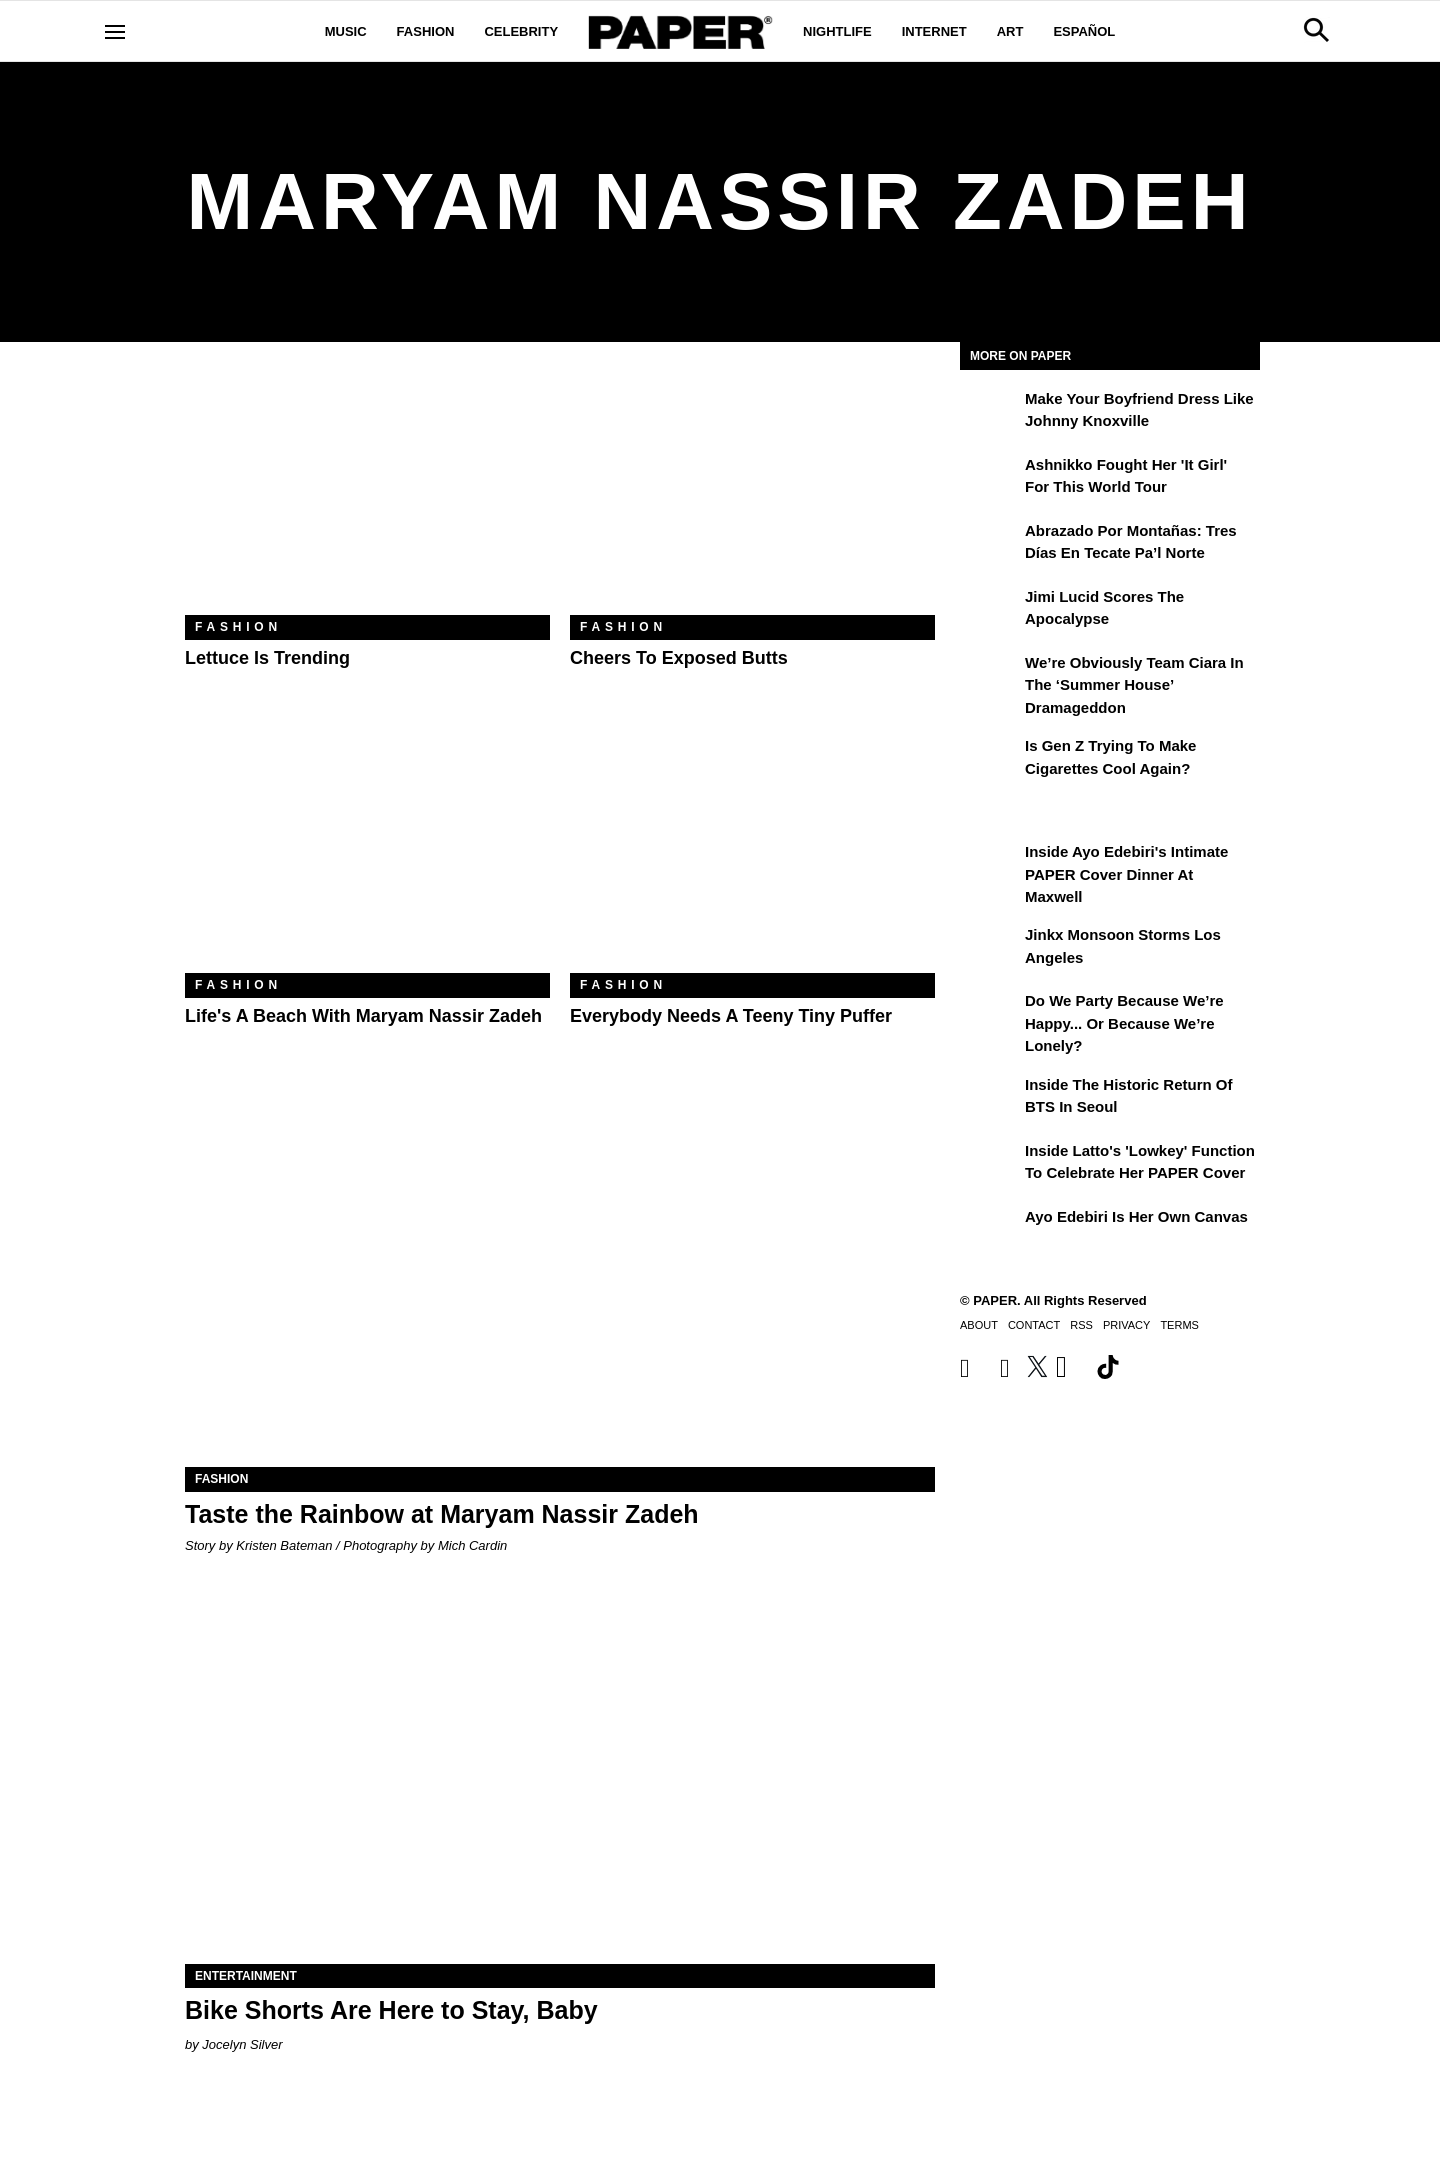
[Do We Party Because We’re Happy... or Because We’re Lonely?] (990, 1015)
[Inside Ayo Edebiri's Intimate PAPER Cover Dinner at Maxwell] (990, 866)
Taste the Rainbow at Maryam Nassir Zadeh (442, 1514)
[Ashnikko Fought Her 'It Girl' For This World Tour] (990, 479)
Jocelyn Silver (242, 2044)
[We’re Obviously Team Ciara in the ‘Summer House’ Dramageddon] (990, 677)
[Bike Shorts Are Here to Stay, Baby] (560, 1776)
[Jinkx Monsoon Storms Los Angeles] (990, 949)
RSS (1081, 1325)
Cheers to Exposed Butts (679, 658)
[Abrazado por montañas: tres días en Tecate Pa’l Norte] (990, 545)
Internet (934, 31)
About (979, 1325)
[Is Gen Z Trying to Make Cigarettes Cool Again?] (990, 760)
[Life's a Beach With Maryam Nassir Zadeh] (367, 851)
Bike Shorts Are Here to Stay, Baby (391, 2010)
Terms (1179, 1325)
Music (346, 31)
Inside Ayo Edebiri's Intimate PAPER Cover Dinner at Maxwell (1126, 874)
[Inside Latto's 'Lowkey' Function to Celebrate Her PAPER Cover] (990, 1165)
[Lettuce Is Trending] (367, 493)
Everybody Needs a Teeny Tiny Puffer (731, 1016)
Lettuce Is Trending (267, 658)
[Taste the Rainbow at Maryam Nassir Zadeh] (560, 1279)
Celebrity (521, 31)
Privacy (1126, 1325)
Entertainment (246, 1976)
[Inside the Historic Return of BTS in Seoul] (990, 1099)
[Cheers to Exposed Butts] (752, 493)
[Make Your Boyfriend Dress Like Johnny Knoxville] (990, 413)
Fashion (426, 31)
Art (1010, 31)
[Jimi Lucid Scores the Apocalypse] (990, 611)
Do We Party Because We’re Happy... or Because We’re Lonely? (1124, 1023)
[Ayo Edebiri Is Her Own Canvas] (990, 1231)
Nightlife (837, 31)
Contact (1034, 1325)
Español (1084, 31)
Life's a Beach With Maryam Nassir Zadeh (363, 1016)
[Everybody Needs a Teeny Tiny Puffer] (752, 851)
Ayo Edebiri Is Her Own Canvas (1136, 1216)
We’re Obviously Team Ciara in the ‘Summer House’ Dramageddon (1134, 685)
